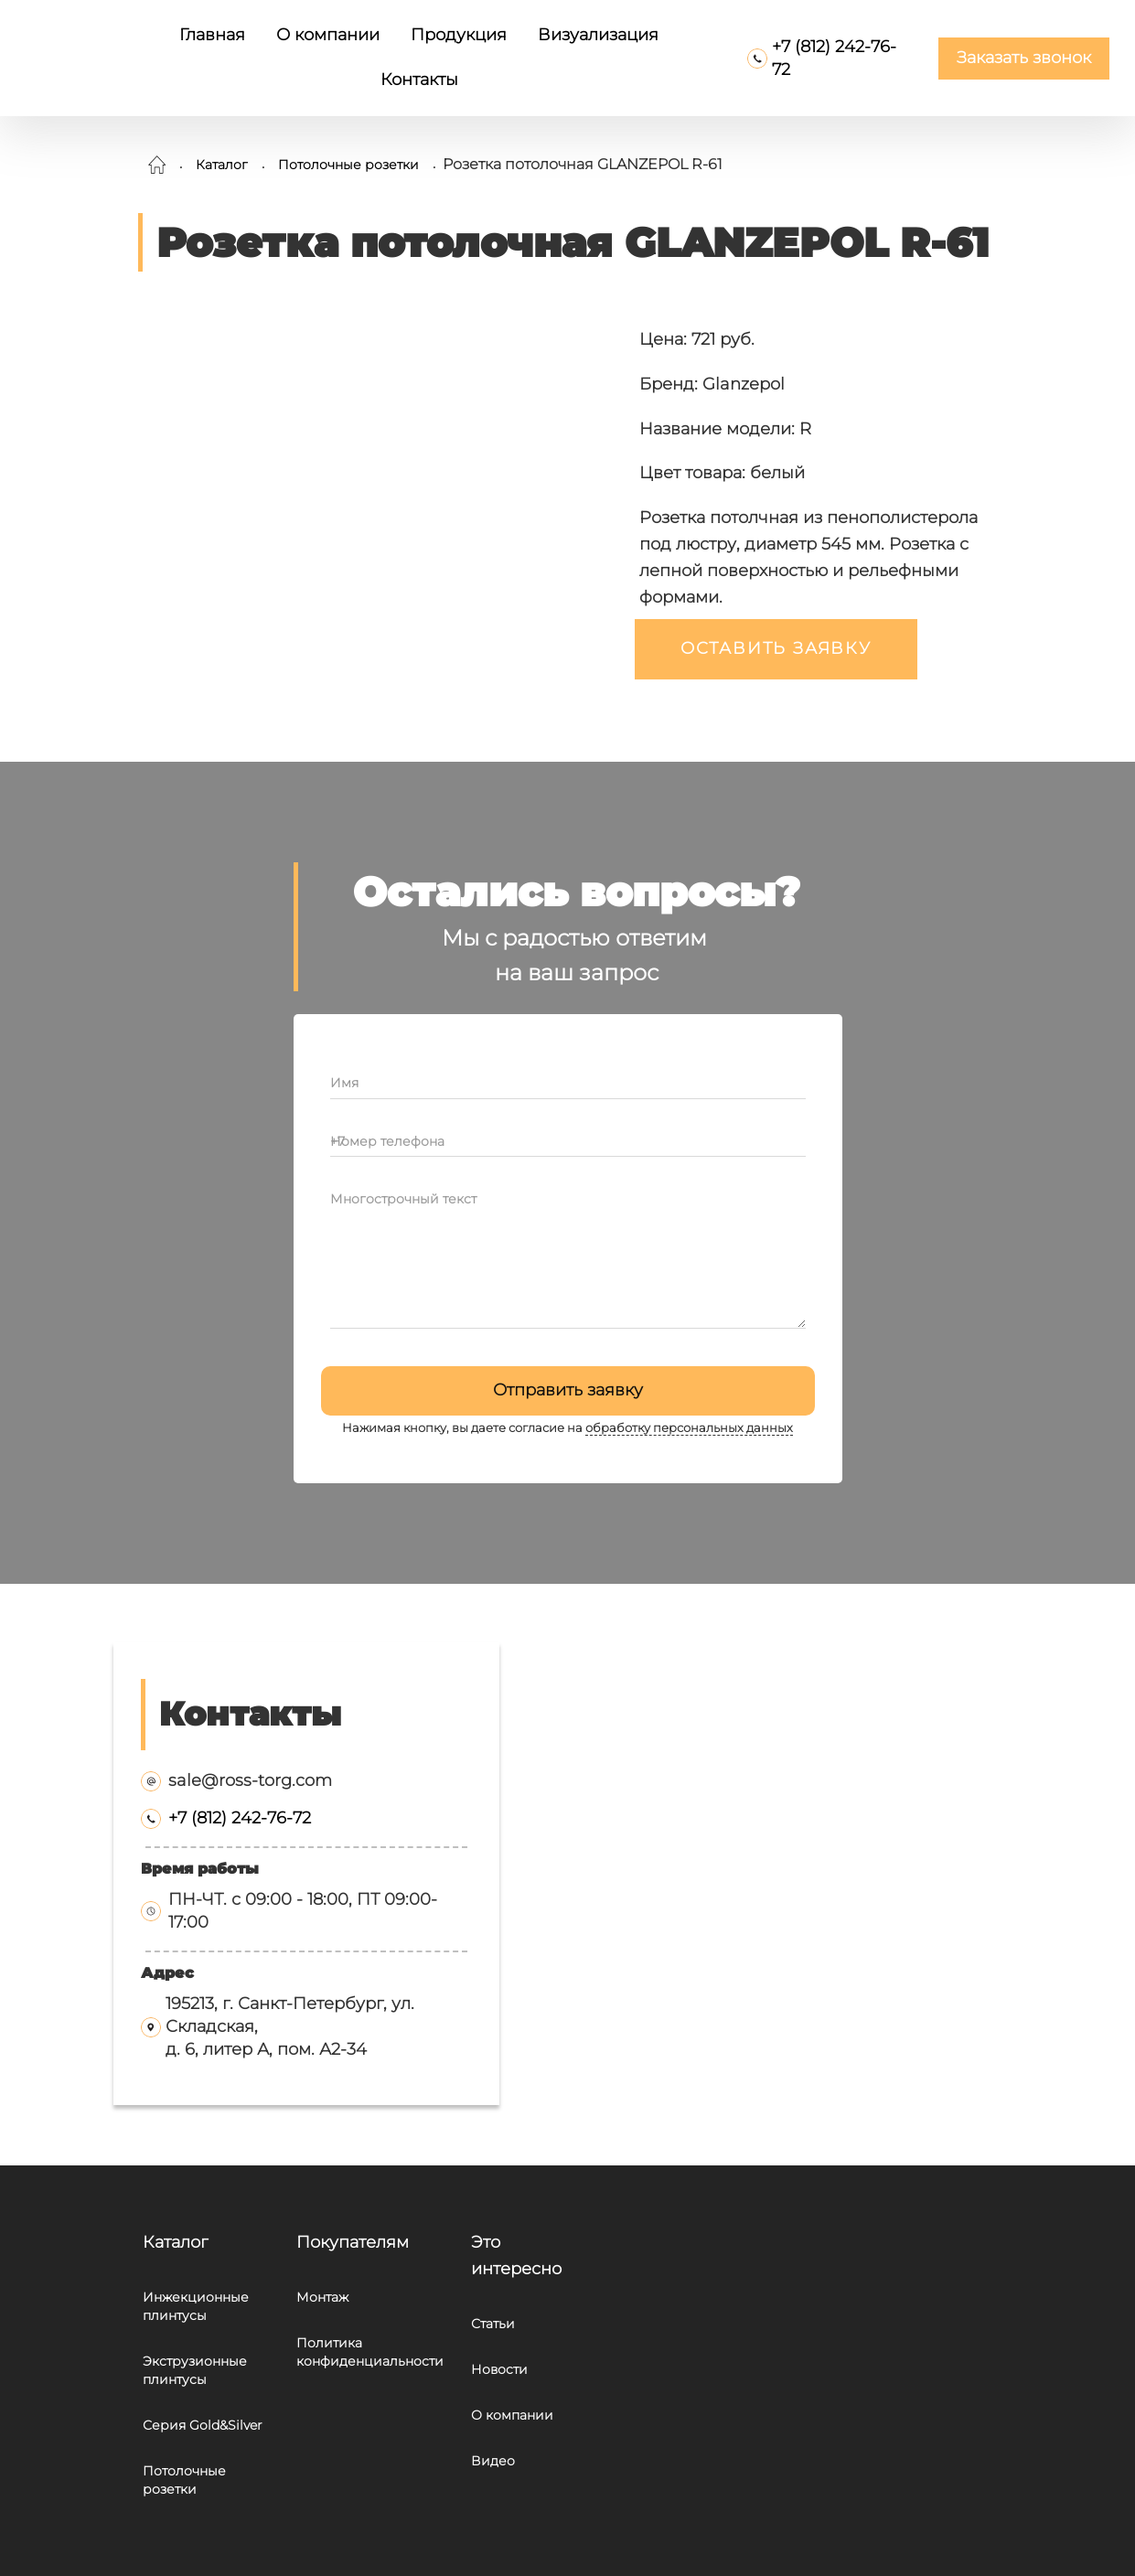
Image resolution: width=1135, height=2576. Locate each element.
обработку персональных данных (689, 1428)
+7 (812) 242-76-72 (239, 1818)
